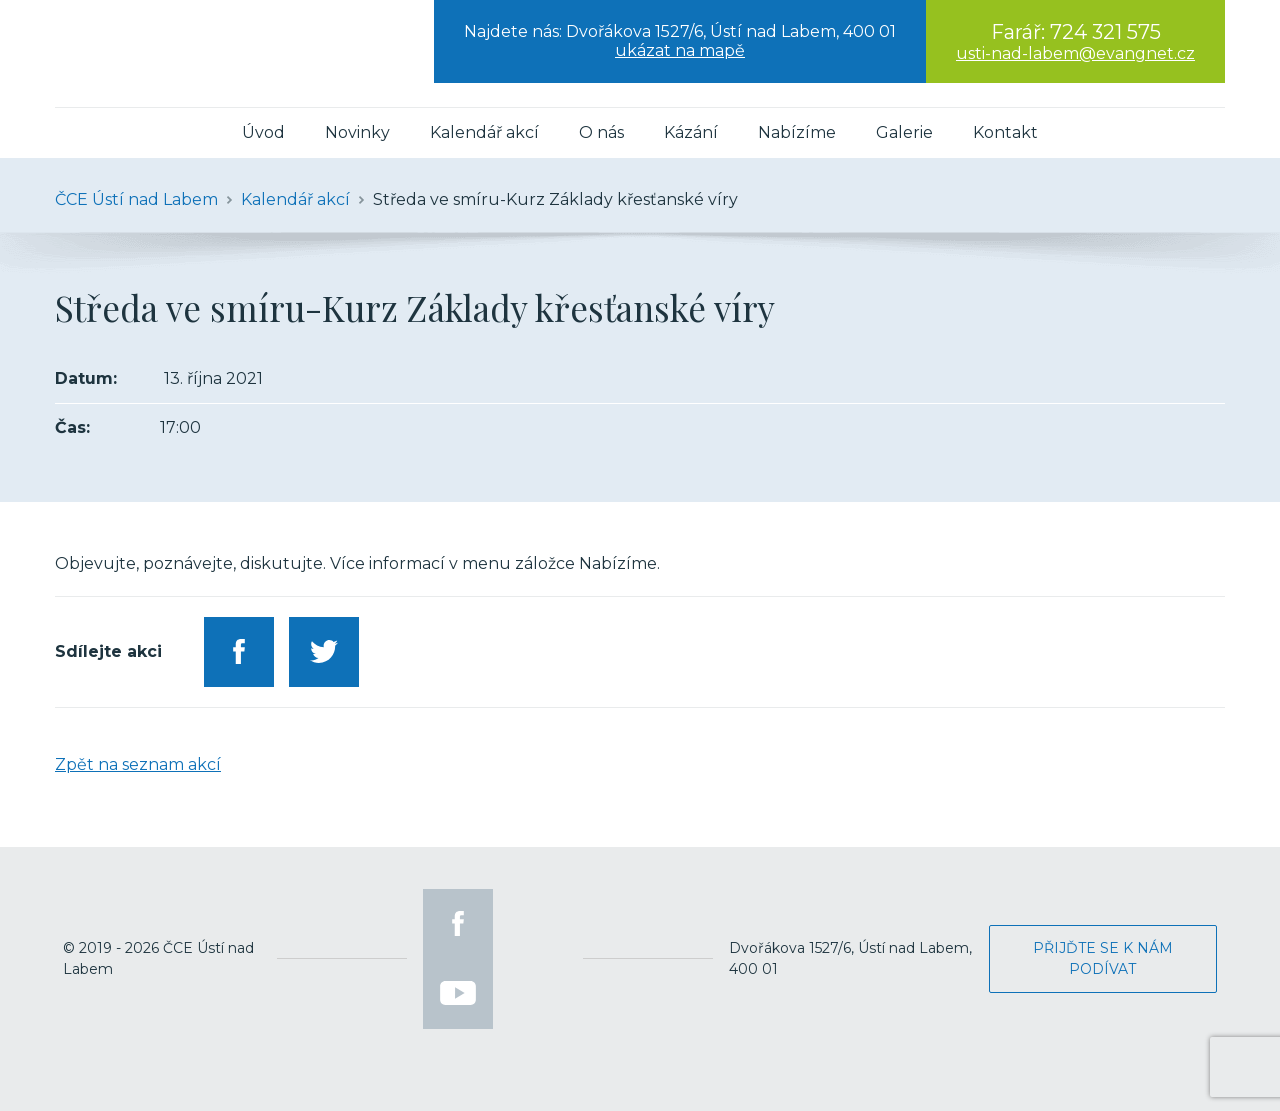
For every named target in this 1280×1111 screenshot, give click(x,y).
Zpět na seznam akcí (138, 764)
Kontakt (1005, 132)
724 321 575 (1105, 32)
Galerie (904, 132)
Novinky (357, 132)
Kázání (691, 132)
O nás (601, 132)
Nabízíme (797, 132)
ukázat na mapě (680, 50)
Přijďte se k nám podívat (1103, 958)
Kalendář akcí (484, 132)
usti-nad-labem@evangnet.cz (1075, 53)
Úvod (263, 132)
